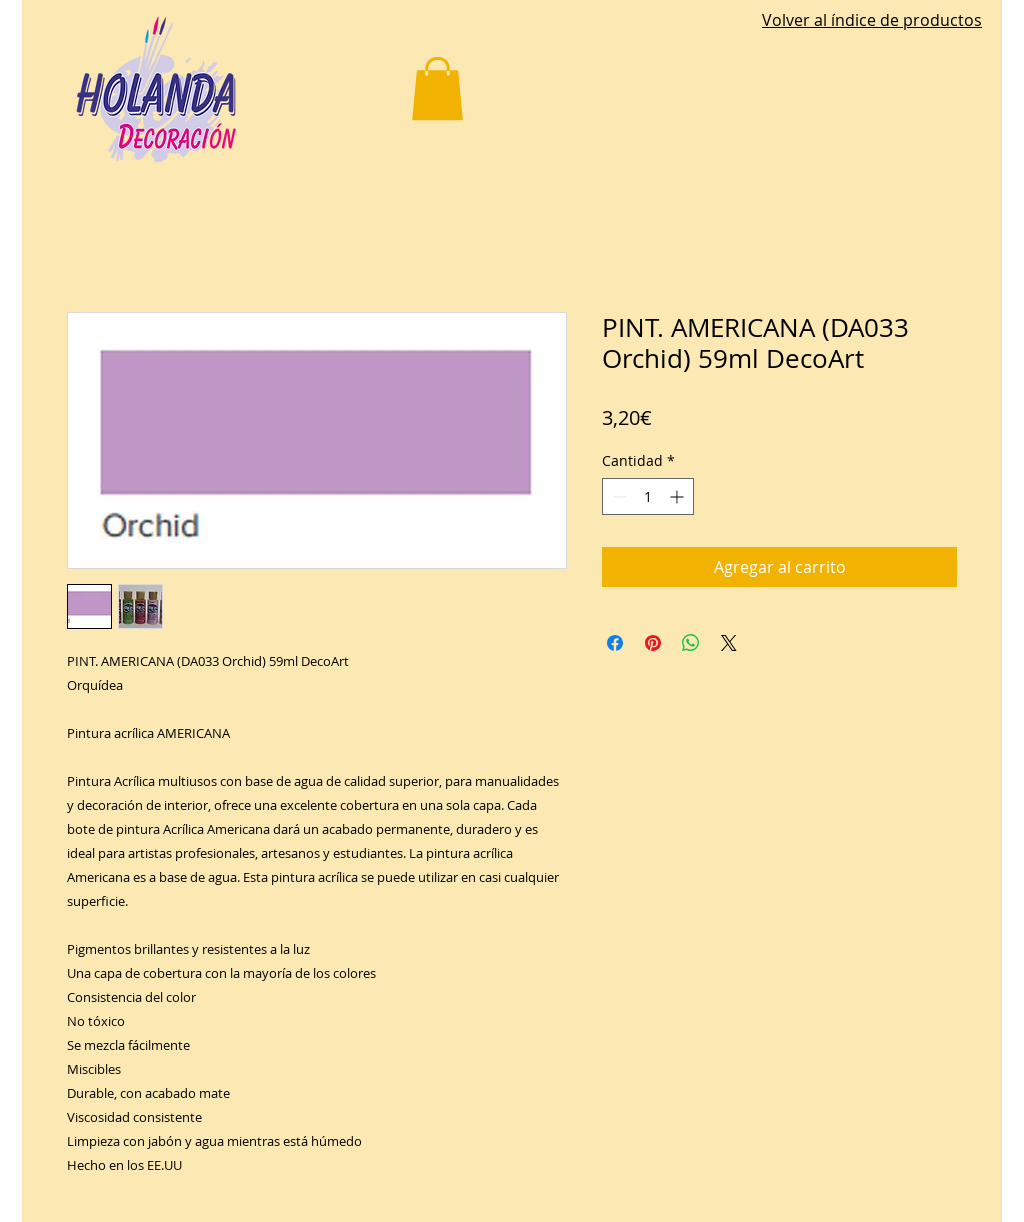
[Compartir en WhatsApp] (691, 643)
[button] (437, 88)
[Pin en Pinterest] (653, 643)
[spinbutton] (648, 496)
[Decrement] (617, 496)
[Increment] (678, 496)
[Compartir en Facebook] (615, 643)
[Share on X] (729, 643)
